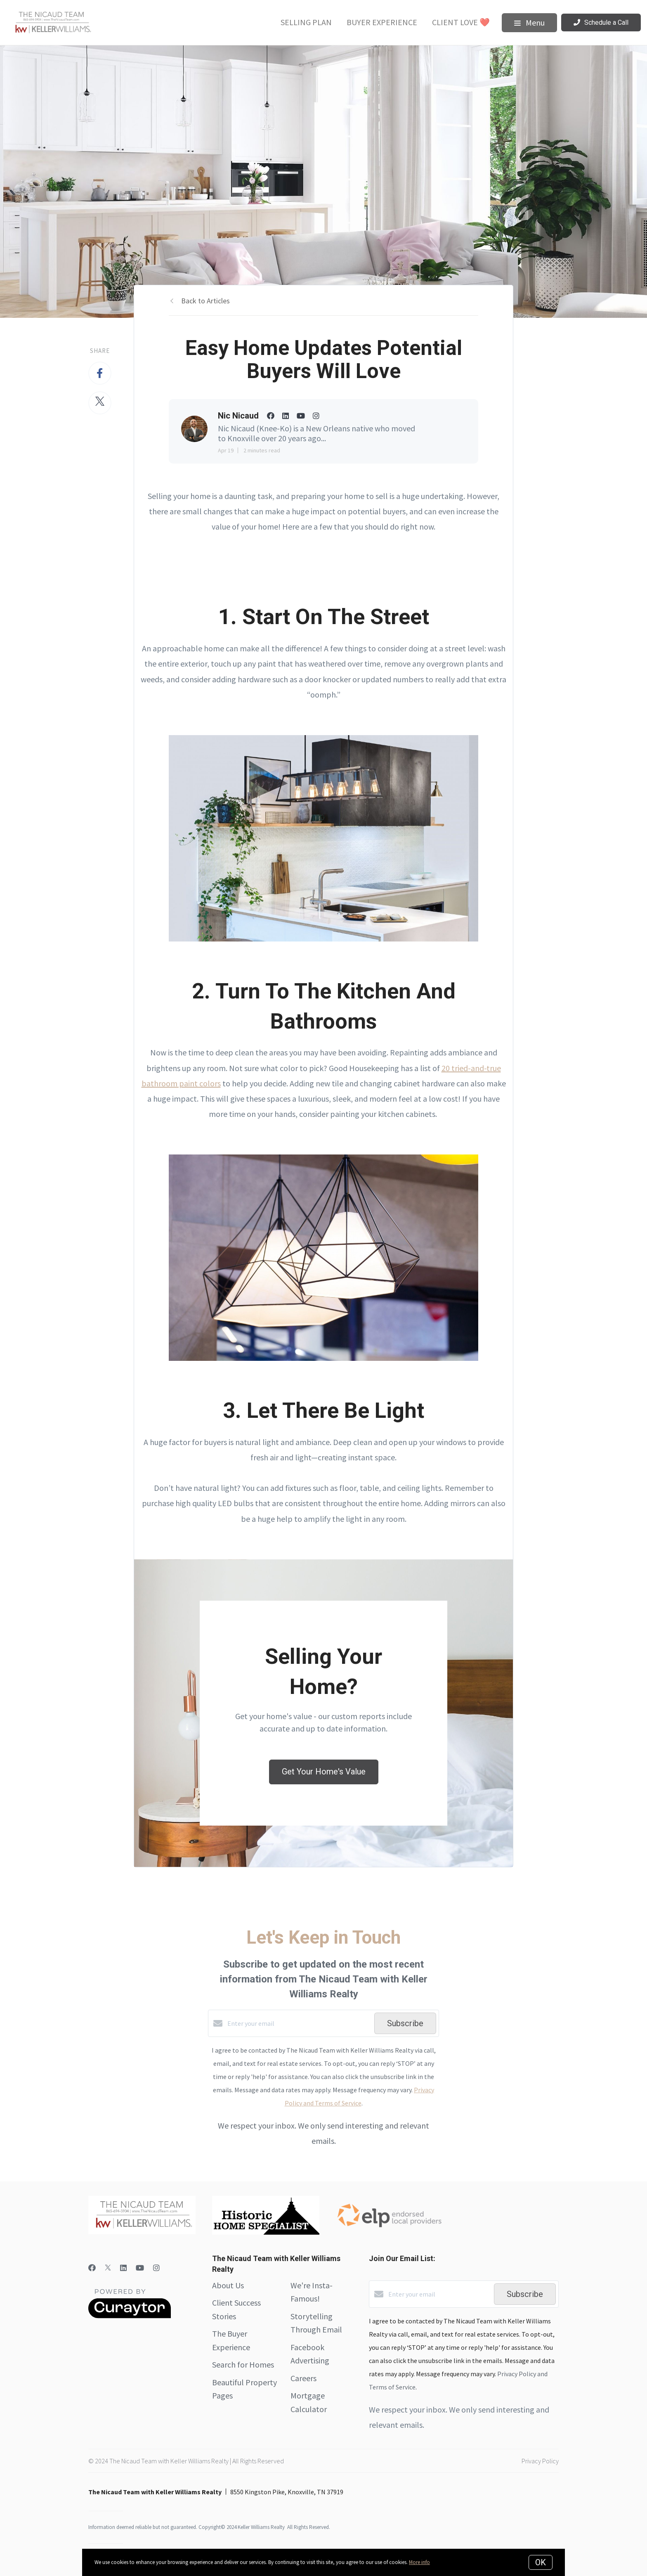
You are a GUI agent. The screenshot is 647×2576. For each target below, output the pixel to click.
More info (419, 2562)
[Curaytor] (129, 2316)
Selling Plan (306, 22)
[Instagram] (156, 2268)
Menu (529, 22)
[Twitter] (108, 2268)
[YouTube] (140, 2268)
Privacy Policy (540, 2461)
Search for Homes (243, 2364)
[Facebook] (92, 2268)
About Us (228, 2285)
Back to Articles (205, 300)
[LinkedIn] (123, 2268)
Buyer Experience (382, 22)
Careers (303, 2378)
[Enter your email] (298, 2023)
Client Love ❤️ (461, 22)
